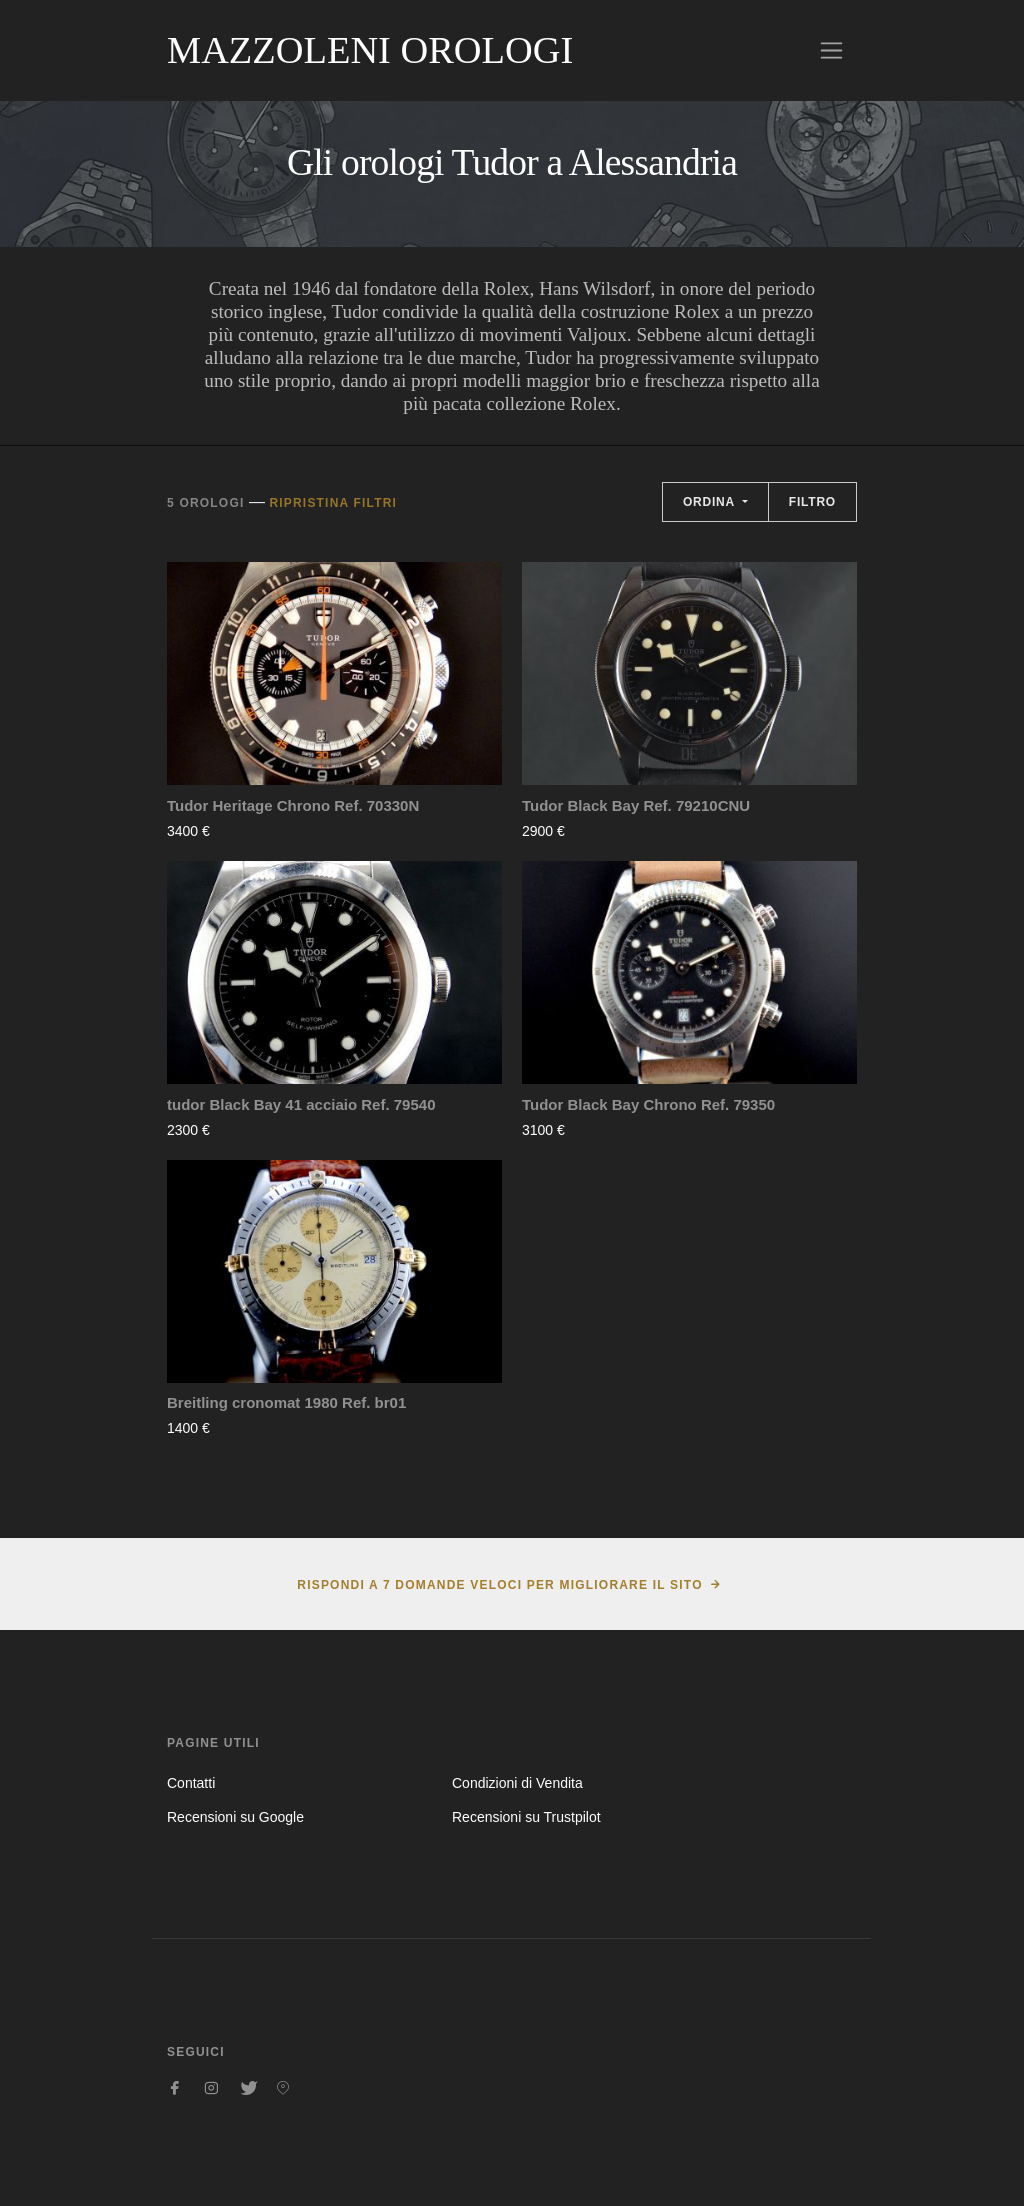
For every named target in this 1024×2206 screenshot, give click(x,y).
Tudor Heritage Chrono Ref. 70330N (293, 805)
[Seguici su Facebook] (175, 2088)
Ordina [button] (711, 502)
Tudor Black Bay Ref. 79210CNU (636, 805)
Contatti (191, 1783)
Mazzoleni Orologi (370, 50)
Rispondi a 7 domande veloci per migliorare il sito (499, 1585)
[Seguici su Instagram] (211, 2088)
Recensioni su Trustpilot (526, 1817)
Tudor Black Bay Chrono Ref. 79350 (648, 1104)
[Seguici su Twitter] (247, 2088)
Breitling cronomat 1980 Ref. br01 (286, 1402)
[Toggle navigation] (831, 50)
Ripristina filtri (333, 503)
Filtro (812, 502)
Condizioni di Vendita (517, 1783)
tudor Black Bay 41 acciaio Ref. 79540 (301, 1104)
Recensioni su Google (235, 1817)
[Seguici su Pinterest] (283, 2088)
